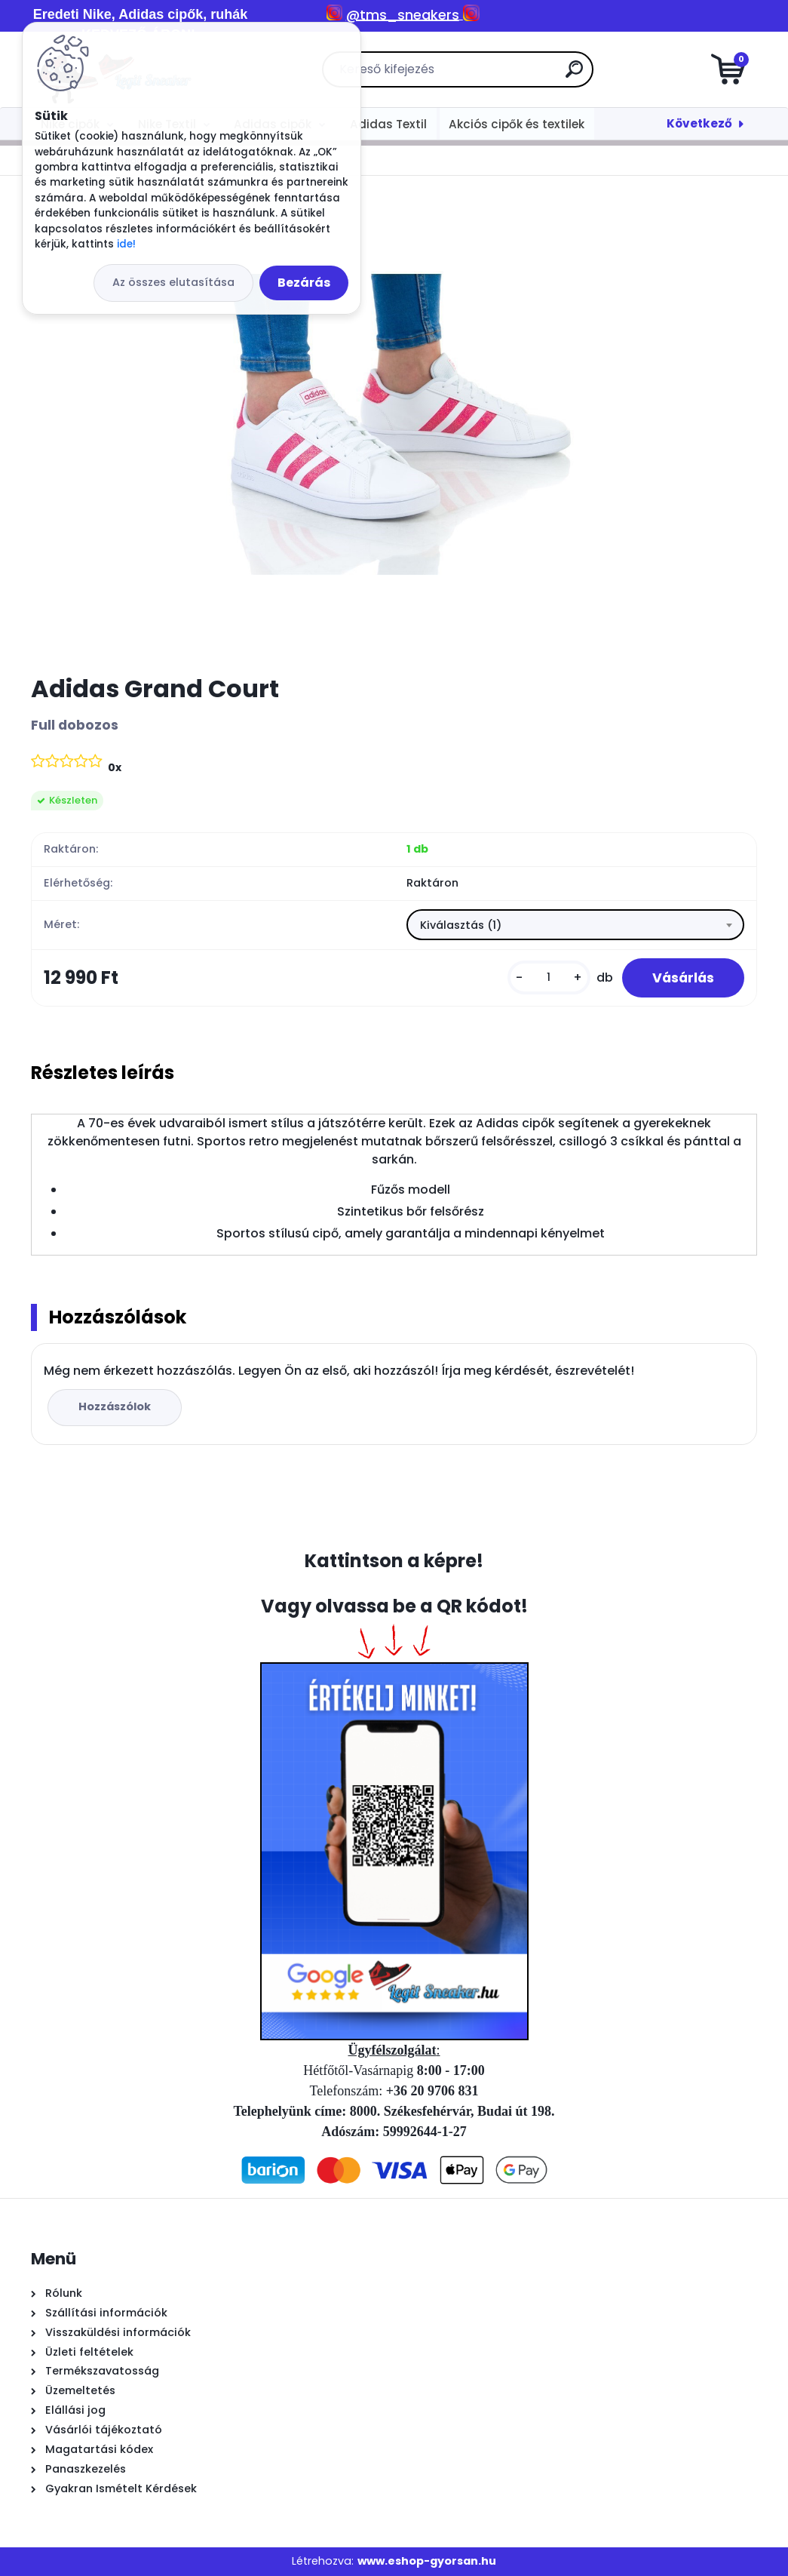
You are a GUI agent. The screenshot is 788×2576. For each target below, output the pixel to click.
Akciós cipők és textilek (516, 124)
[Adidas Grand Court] (394, 424)
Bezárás (303, 282)
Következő (699, 123)
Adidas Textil (388, 124)
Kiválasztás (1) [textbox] (460, 925)
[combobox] (575, 925)
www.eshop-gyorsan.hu (426, 2560)
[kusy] (548, 977)
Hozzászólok (114, 1406)
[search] (574, 75)
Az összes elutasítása (173, 282)
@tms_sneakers (402, 14)
